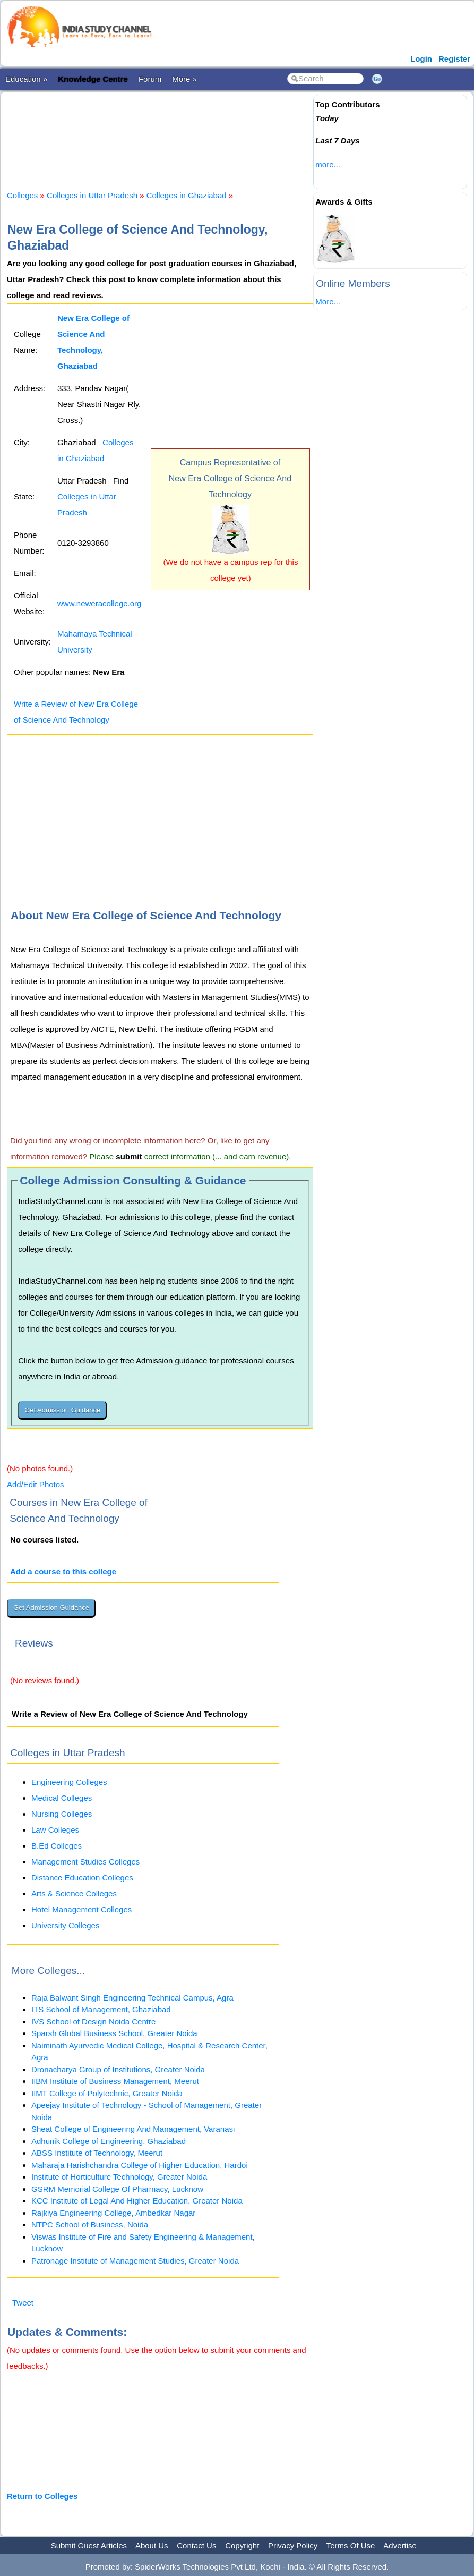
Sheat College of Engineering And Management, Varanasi (133, 2128)
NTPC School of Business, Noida (89, 2224)
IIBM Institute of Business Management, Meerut (115, 2081)
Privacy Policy (292, 2545)
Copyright (242, 2545)
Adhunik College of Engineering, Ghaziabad (108, 2141)
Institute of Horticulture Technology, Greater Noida (119, 2176)
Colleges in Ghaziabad (186, 195)
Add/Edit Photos (35, 1484)
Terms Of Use (350, 2545)
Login (421, 58)
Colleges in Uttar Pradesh (92, 195)
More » (184, 78)
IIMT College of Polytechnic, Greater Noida (107, 2093)
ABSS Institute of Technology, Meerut (96, 2152)
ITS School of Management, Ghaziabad (101, 2009)
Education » (26, 78)
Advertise (400, 2545)
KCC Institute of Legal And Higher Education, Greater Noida (137, 2200)
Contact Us (196, 2545)
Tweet (22, 2302)
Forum (150, 78)
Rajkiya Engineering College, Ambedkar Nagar (113, 2212)
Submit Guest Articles (89, 2545)
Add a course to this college (63, 1571)
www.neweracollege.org (99, 603)
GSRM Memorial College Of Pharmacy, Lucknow (117, 2188)
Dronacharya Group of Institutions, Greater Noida (118, 2069)
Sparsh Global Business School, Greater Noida (114, 2033)
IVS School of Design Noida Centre (93, 2021)
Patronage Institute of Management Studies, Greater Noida (135, 2260)
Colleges (22, 195)
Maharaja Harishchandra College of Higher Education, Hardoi (139, 2165)
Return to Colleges (42, 2496)
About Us (151, 2545)
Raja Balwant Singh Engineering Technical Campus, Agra (132, 1997)
